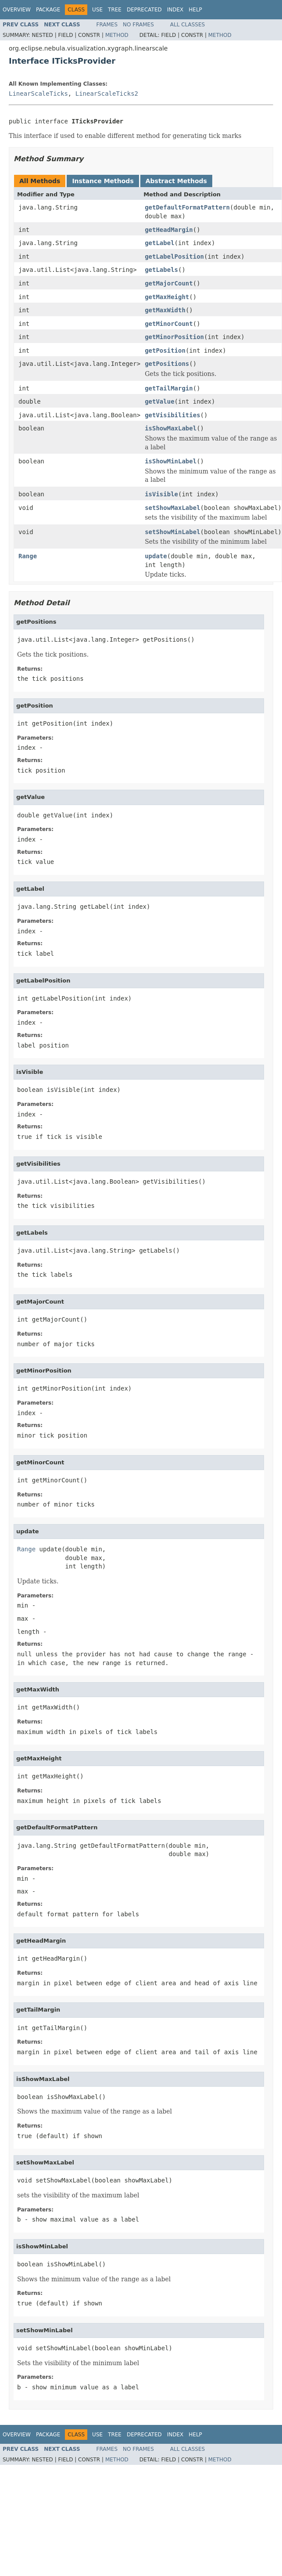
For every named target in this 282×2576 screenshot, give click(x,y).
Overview (17, 10)
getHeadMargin (169, 229)
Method (117, 35)
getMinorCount (169, 323)
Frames (107, 25)
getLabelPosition (174, 256)
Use (97, 10)
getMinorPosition (174, 336)
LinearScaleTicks (38, 93)
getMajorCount (169, 283)
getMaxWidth (165, 310)
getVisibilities (172, 415)
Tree (114, 10)
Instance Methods (102, 180)
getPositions (167, 363)
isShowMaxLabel (170, 428)
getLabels (161, 269)
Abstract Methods (176, 180)
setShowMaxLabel (172, 507)
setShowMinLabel (172, 531)
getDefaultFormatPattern (187, 207)
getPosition (165, 350)
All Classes (187, 25)
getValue (159, 401)
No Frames (138, 25)
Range (27, 556)
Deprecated (144, 10)
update (156, 556)
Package (48, 10)
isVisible (161, 494)
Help (195, 10)
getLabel (159, 242)
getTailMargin (169, 388)
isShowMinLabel (170, 461)
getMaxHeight (167, 296)
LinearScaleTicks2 (106, 93)
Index (175, 10)
